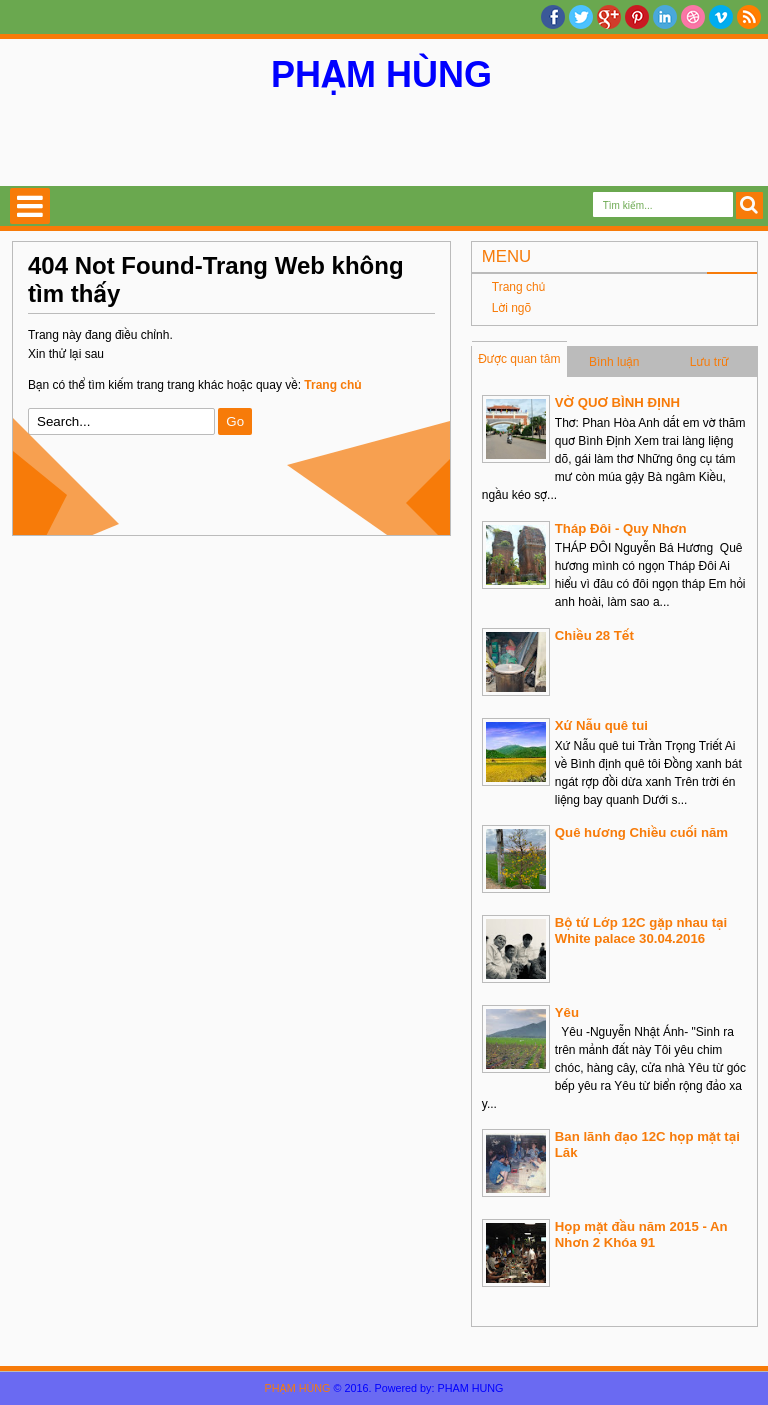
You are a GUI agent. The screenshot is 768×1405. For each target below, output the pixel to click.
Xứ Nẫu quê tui (601, 725)
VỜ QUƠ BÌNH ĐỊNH (617, 402)
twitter (581, 17)
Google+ (609, 17)
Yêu (567, 1012)
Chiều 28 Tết (594, 635)
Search (749, 205)
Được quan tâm (519, 359)
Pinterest (637, 17)
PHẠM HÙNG (381, 74)
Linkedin (665, 17)
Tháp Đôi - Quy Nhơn (621, 528)
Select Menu (30, 206)
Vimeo (721, 17)
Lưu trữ (709, 362)
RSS (749, 17)
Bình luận (614, 362)
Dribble (693, 17)
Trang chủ (518, 287)
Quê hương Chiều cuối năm (641, 832)
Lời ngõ (511, 308)
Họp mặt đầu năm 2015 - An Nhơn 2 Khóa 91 (641, 1234)
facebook (553, 17)
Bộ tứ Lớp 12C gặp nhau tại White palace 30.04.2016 (641, 930)
